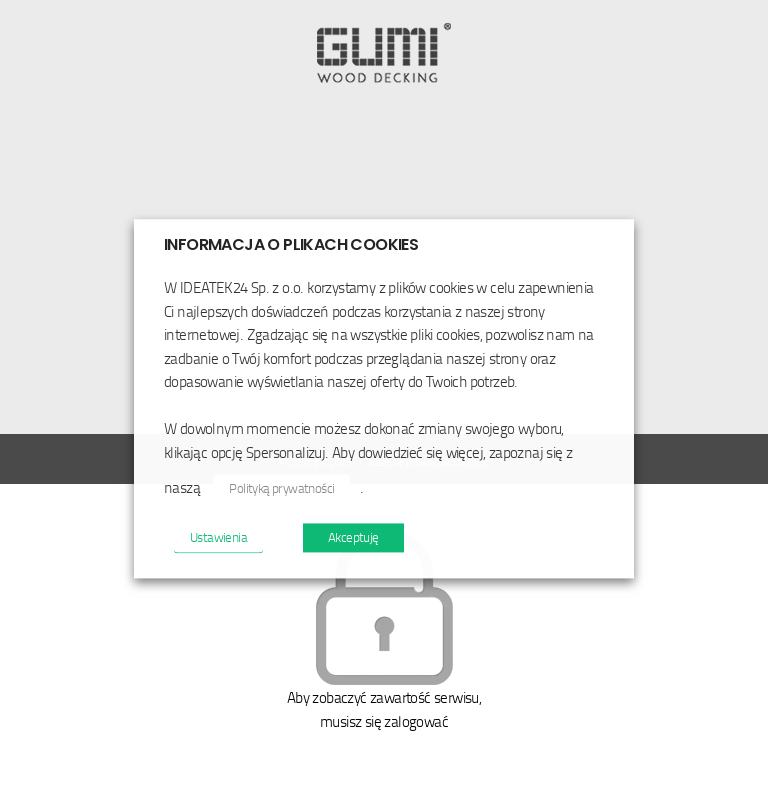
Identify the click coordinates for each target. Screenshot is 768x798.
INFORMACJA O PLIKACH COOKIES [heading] (291, 245)
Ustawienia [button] (218, 538)
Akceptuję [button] (353, 538)
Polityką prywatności (281, 489)
